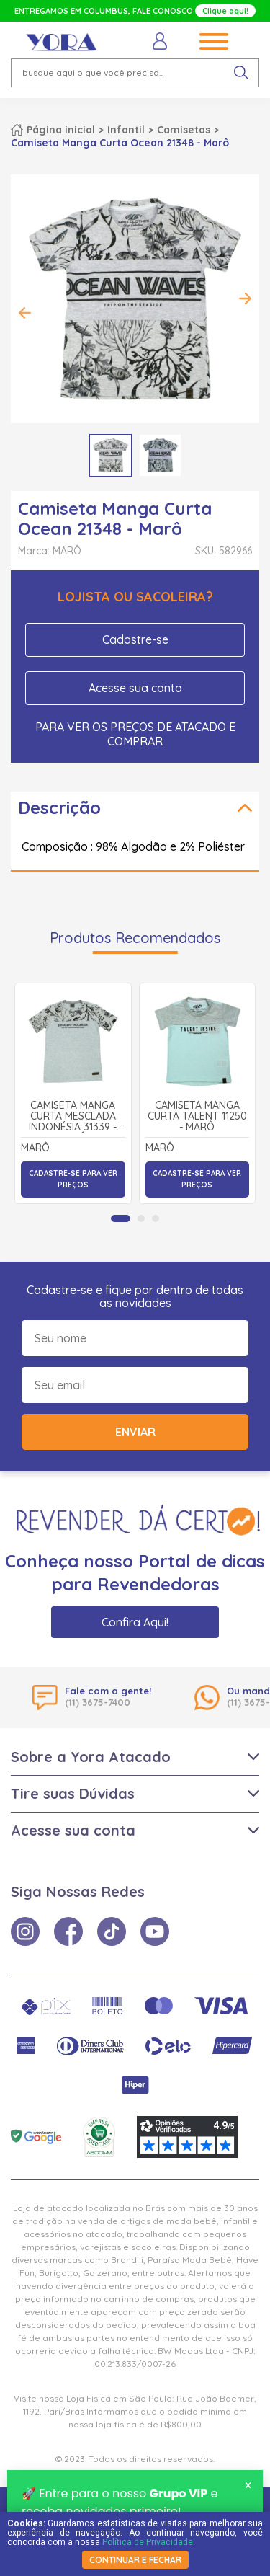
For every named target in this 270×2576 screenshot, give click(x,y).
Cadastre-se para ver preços (73, 1179)
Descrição (59, 807)
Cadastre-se (135, 639)
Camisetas (183, 129)
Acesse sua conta (135, 688)
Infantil (126, 129)
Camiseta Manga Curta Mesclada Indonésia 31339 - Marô (73, 1116)
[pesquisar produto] (241, 73)
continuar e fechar (135, 2559)
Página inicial (61, 129)
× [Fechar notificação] (248, 2487)
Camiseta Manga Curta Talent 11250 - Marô (197, 1116)
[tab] (120, 1218)
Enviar (135, 1432)
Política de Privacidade (147, 2542)
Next (244, 298)
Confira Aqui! (135, 1622)
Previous (25, 312)
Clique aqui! (225, 11)
